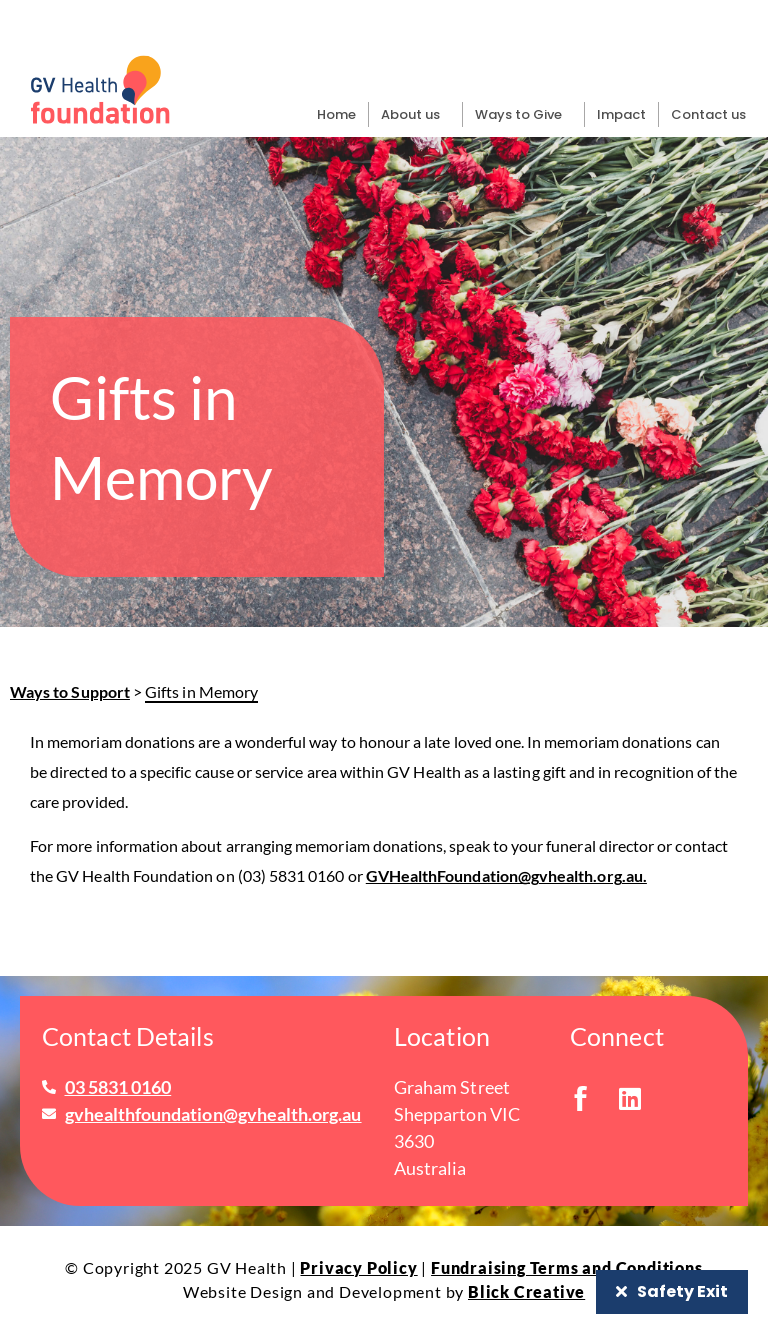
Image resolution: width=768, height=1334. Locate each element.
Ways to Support (70, 691)
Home (336, 114)
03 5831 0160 (118, 1087)
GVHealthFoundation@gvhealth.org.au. (506, 875)
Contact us (708, 114)
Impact (621, 114)
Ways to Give (523, 115)
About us (415, 115)
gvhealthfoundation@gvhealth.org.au (213, 1114)
